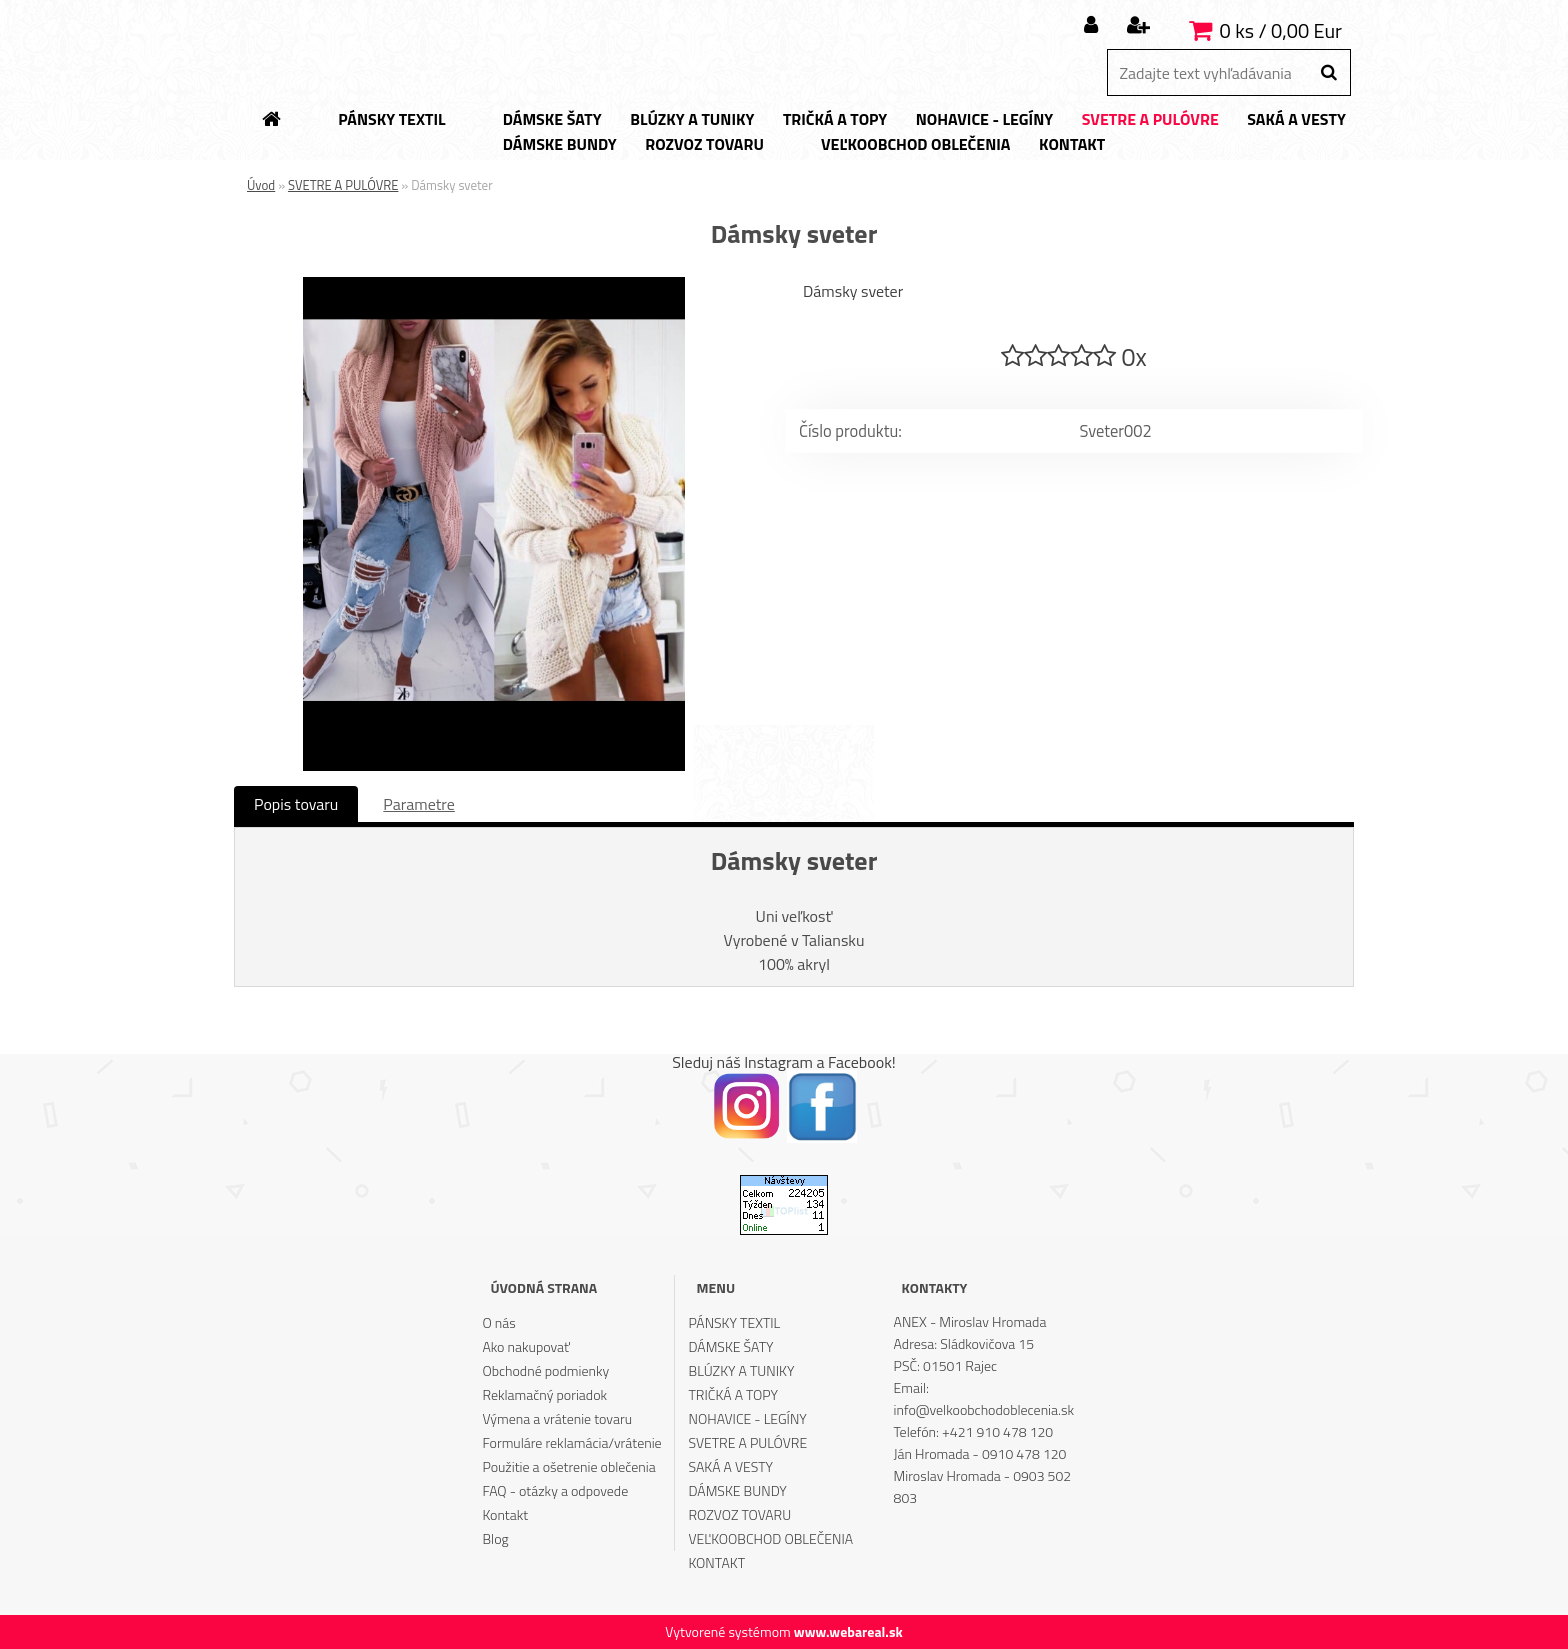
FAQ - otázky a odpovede (555, 1490)
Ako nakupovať (526, 1346)
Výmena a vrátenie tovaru (557, 1418)
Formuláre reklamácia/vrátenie (571, 1442)
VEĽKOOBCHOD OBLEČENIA (771, 1538)
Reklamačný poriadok (544, 1394)
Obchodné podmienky (545, 1370)
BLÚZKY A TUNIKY (742, 1370)
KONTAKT (717, 1562)
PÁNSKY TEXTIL (735, 1322)
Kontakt (505, 1514)
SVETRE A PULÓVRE (343, 185)
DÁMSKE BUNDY (738, 1490)
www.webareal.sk (848, 1631)
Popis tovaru (296, 804)
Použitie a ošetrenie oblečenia (568, 1466)
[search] (1328, 73)
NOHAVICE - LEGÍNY (748, 1418)
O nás (498, 1322)
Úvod (261, 185)
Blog (495, 1538)
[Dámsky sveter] (494, 285)
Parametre (418, 804)
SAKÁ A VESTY (731, 1466)
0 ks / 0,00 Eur (1281, 30)
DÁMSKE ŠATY (731, 1346)
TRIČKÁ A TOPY (733, 1394)
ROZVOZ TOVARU (740, 1514)
